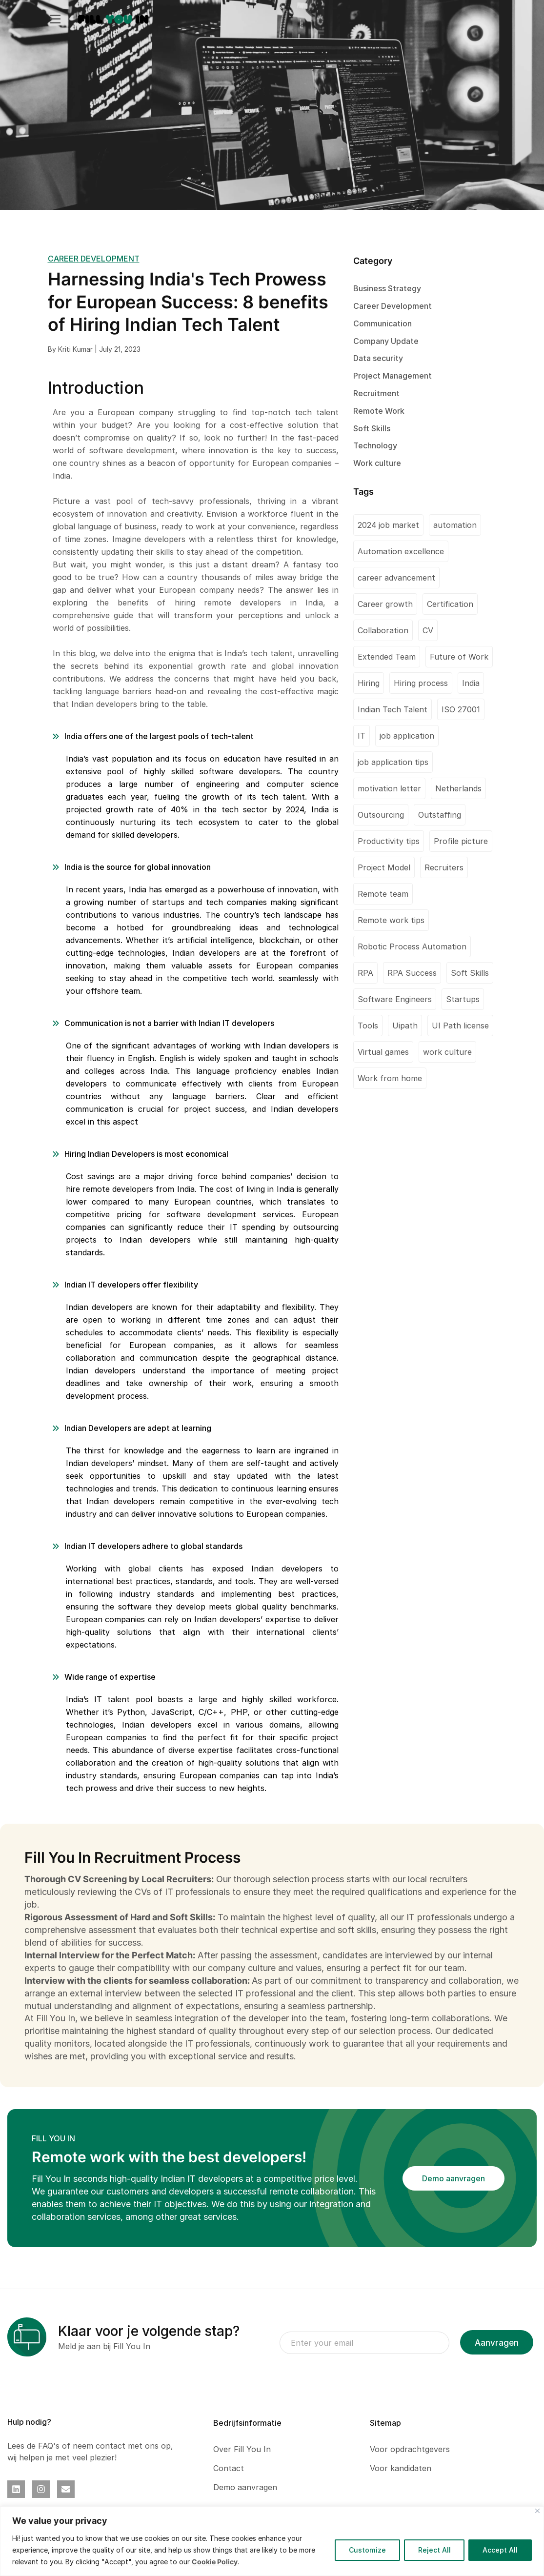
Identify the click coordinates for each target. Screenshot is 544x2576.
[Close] (537, 2511)
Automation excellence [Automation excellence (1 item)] (401, 551)
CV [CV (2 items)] (428, 630)
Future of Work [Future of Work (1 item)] (459, 657)
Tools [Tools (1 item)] (368, 1025)
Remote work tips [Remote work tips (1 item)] (391, 920)
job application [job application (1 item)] (407, 736)
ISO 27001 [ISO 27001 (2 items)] (461, 709)
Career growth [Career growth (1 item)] (385, 604)
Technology (375, 445)
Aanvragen (497, 2343)
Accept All (500, 2550)
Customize (367, 2550)
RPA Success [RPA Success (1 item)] (412, 973)
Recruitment (376, 393)
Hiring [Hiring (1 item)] (369, 683)
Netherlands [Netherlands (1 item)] (458, 788)
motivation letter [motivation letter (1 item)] (389, 788)
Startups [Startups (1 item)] (463, 999)
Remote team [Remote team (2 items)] (383, 894)
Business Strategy (387, 288)
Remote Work (378, 411)
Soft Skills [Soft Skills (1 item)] (470, 973)
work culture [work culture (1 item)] (447, 1052)
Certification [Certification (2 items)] (450, 604)
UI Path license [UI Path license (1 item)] (460, 1025)
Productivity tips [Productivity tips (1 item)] (389, 841)
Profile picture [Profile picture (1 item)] (461, 841)
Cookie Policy (215, 2561)
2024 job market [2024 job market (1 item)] (388, 525)
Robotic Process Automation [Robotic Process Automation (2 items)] (412, 946)
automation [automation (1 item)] (455, 525)
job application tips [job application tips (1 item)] (393, 762)
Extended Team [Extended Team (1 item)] (387, 657)
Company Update (386, 341)
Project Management (392, 376)
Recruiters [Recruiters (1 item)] (443, 867)
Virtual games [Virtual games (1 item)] (383, 1052)
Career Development (392, 306)
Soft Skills (371, 428)
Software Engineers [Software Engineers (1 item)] (395, 999)
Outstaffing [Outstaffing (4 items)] (439, 815)
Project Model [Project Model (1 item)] (384, 867)
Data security (378, 358)
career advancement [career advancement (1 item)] (396, 578)
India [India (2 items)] (471, 683)
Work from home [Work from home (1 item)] (390, 1078)
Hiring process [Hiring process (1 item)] (421, 683)
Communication (382, 323)
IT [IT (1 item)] (361, 736)
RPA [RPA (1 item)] (365, 973)
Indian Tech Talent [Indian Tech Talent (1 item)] (392, 709)
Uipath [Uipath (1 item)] (405, 1025)
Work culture (377, 463)
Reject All (434, 2550)
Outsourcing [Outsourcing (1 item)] (381, 815)
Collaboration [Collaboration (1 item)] (383, 630)
